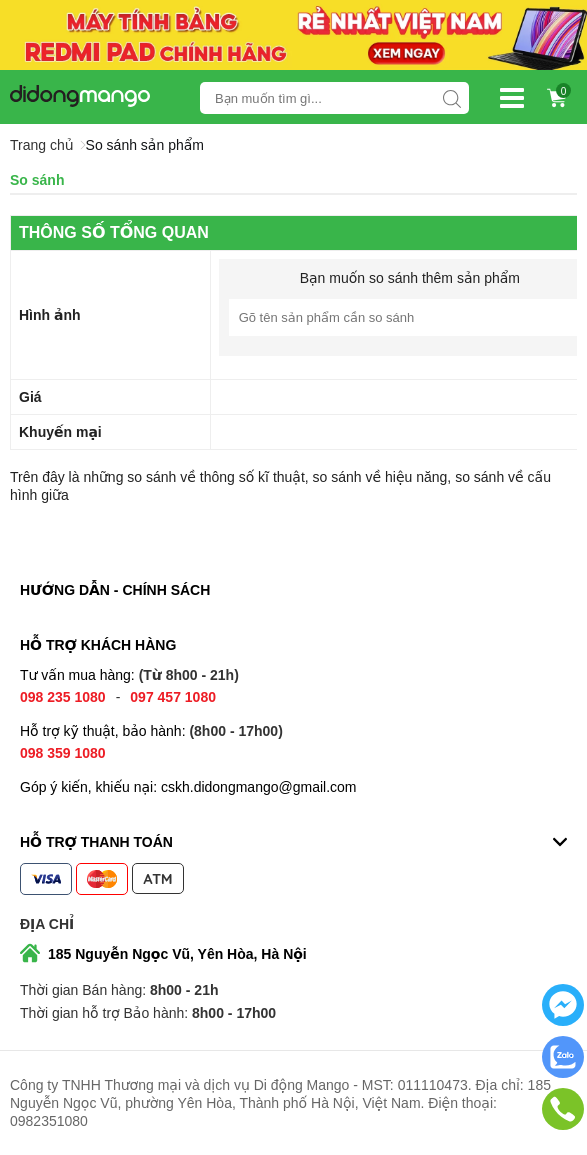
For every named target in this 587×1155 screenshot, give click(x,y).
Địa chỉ (47, 924)
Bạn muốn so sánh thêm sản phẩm (410, 278)
